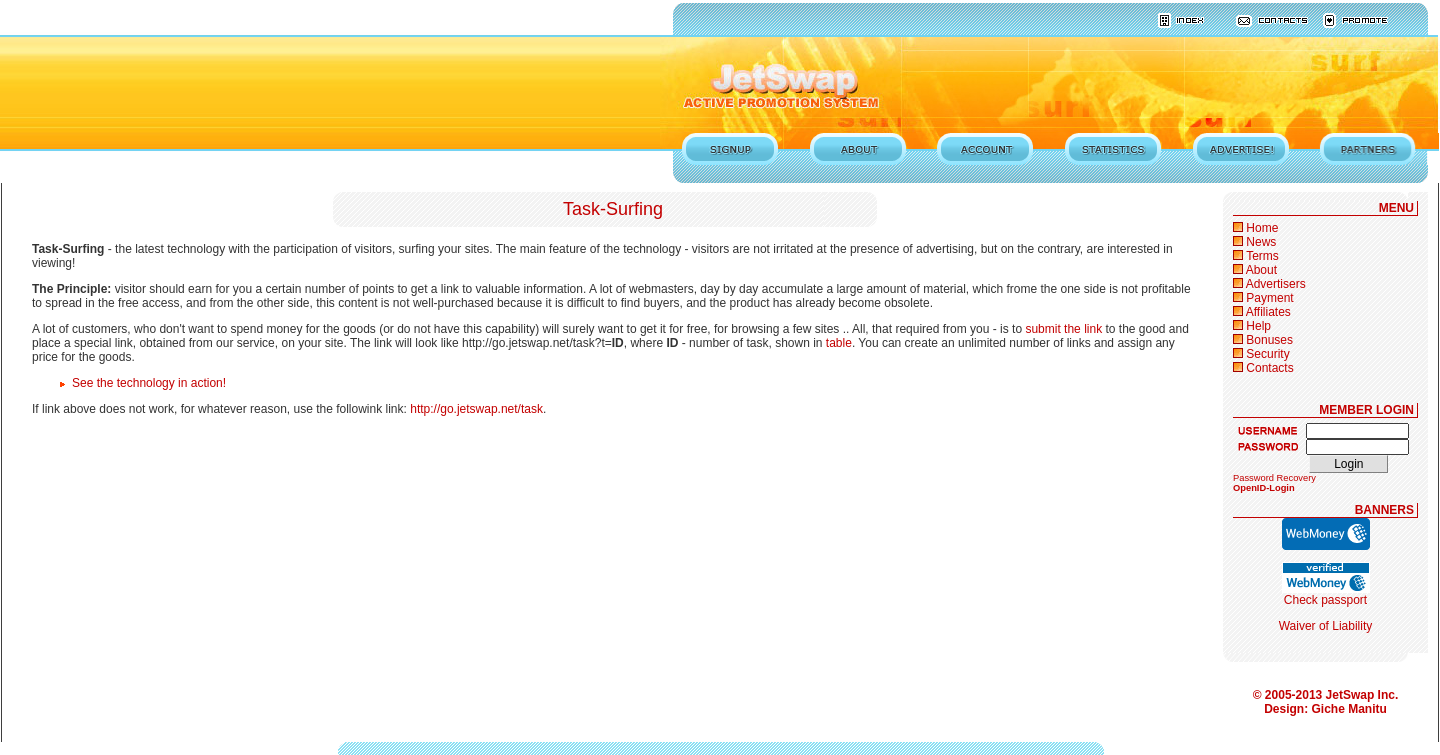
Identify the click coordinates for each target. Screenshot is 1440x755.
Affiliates (1268, 312)
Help (1258, 326)
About (1261, 270)
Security (1267, 354)
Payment (1269, 298)
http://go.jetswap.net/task (476, 409)
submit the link (1063, 329)
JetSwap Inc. (1362, 695)
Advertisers (1276, 284)
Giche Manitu (1349, 709)
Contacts (1269, 368)
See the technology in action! (149, 383)
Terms (1262, 256)
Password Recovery (1274, 478)
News (1261, 242)
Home (1262, 228)
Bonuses (1269, 340)
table (839, 343)
